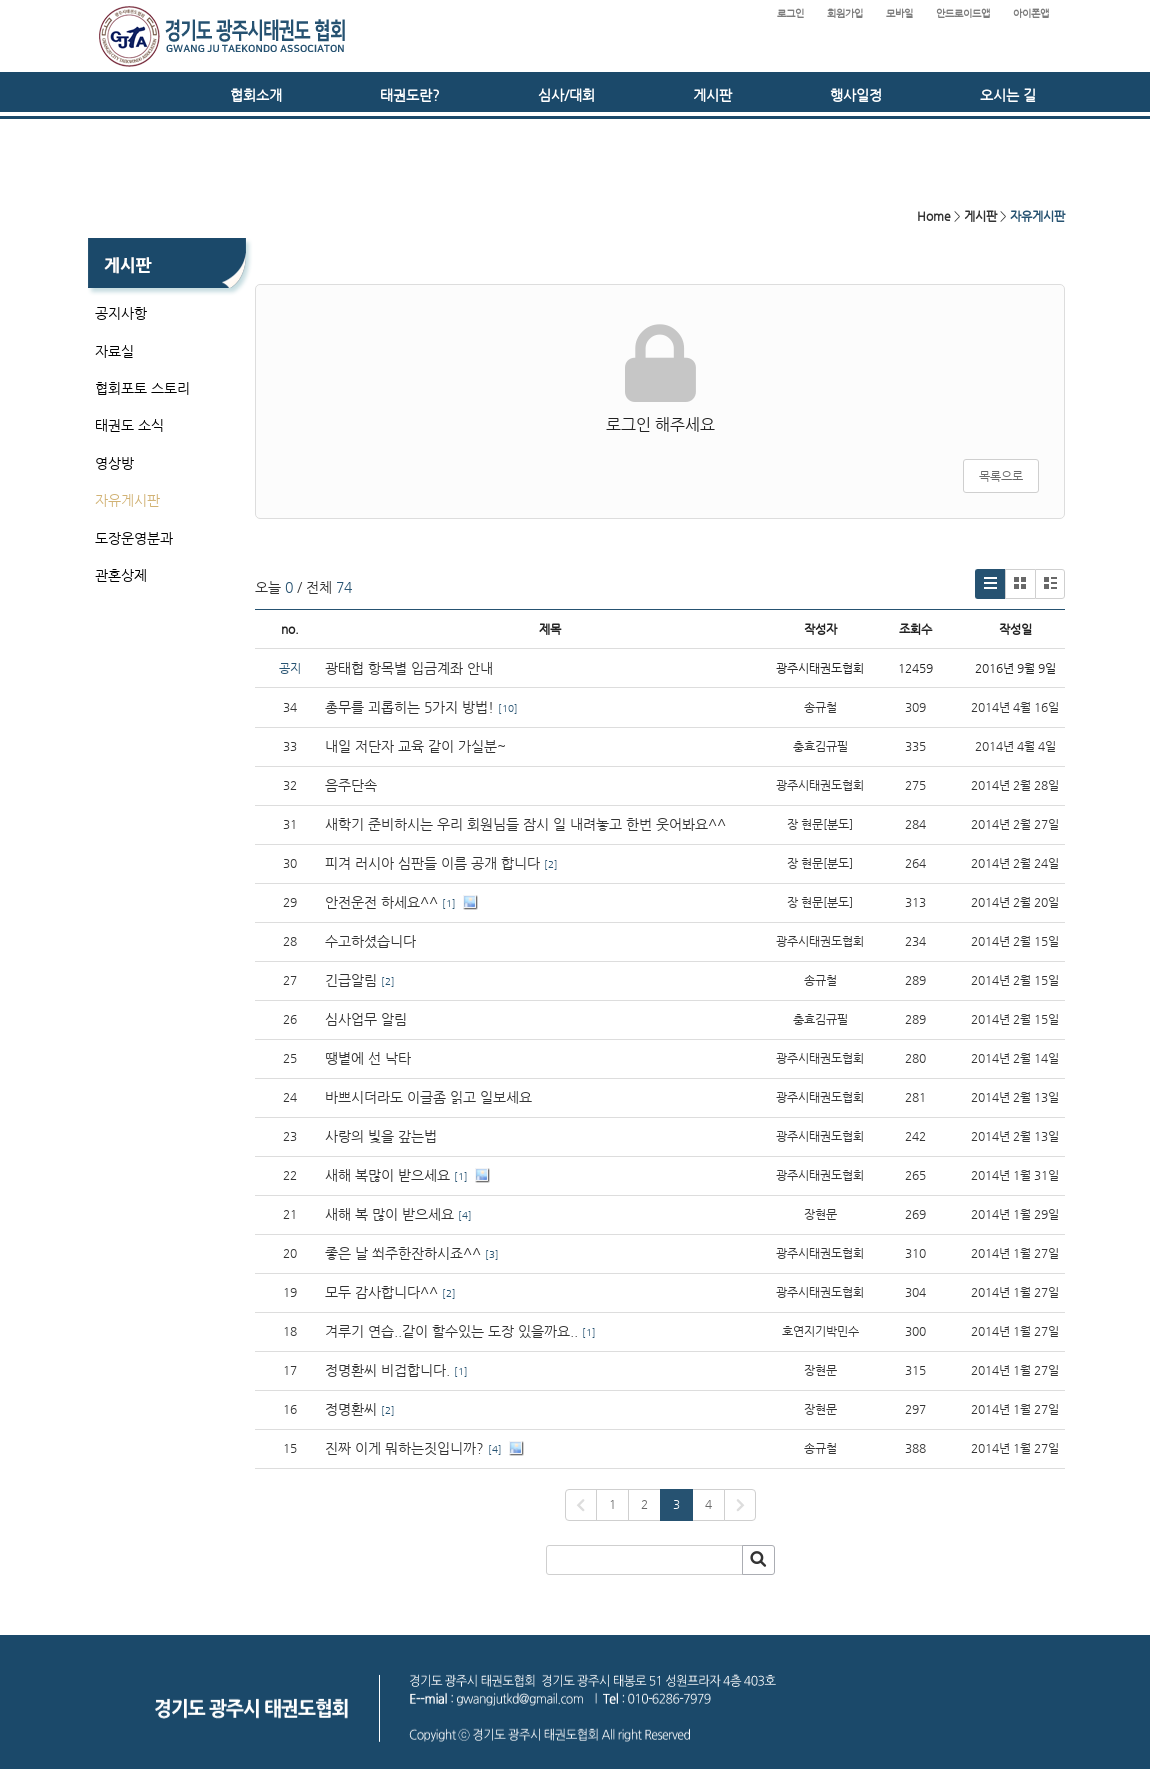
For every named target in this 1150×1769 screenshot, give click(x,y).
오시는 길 (1008, 95)
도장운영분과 (134, 538)
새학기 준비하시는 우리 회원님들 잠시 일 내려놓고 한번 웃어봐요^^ (525, 824)
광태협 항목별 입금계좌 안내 (409, 668)
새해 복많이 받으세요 (387, 1175)
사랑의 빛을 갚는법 (381, 1136)
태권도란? (410, 95)
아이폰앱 (1031, 13)
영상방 (114, 463)
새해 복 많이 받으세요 (389, 1214)
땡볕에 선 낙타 (368, 1058)
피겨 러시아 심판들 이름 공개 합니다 (432, 863)
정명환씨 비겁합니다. (387, 1370)
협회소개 (256, 95)
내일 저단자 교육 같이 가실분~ (415, 746)
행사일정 (856, 95)
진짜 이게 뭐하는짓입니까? (404, 1448)
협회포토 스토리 (142, 388)
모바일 (899, 13)
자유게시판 (127, 500)
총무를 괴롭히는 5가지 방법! (409, 707)
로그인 (790, 13)
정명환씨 (351, 1409)
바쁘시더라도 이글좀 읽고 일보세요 (428, 1097)
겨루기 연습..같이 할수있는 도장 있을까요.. (451, 1331)
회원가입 (845, 13)
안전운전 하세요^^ (381, 902)
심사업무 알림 (366, 1019)
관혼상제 (121, 575)
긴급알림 (351, 980)
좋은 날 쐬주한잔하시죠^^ (403, 1253)
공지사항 (121, 313)
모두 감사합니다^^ (381, 1292)
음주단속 (351, 785)
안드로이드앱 (963, 13)
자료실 (114, 351)
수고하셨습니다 (370, 941)
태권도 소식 (129, 425)
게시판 (712, 95)
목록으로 (1001, 476)
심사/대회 (566, 95)
